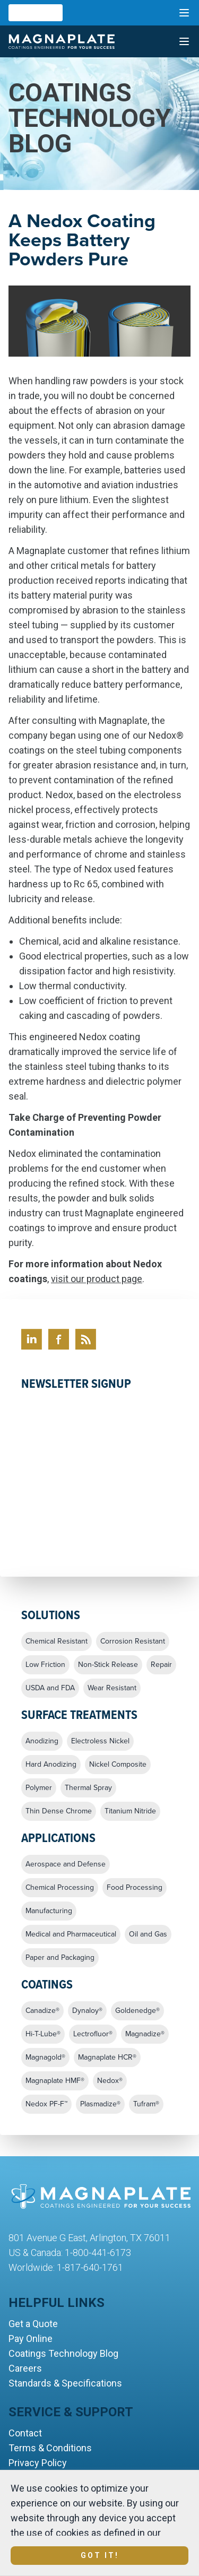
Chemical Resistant (56, 1641)
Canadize (42, 2011)
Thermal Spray (88, 1788)
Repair (161, 1664)
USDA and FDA (50, 1688)
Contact (25, 2433)
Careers (25, 2368)
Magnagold (45, 2057)
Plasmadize (100, 2104)
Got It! (100, 2555)
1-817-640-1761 (90, 2267)
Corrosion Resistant (132, 1641)
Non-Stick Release (108, 1664)
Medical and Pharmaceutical (70, 1934)
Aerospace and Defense (65, 1864)
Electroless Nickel (100, 1741)
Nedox (110, 2081)
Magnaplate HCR (107, 2057)
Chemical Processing (59, 1887)
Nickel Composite (117, 1764)
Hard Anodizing (50, 1764)
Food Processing (134, 1887)
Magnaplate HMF (54, 2081)
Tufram (146, 2104)
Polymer (38, 1788)
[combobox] (35, 12)
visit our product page (96, 1278)
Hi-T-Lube (42, 2034)
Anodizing (41, 1741)
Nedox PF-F (46, 2104)
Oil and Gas (148, 1934)
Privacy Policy (37, 2462)
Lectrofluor (93, 2034)
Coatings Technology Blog (63, 2353)
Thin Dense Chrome (58, 1811)
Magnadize (145, 2034)
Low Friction (45, 1664)
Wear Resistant (112, 1688)
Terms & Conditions (50, 2447)
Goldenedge (137, 2011)
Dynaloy (87, 2011)
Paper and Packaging (59, 1957)
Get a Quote (33, 2323)
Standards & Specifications (65, 2383)
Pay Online (30, 2338)
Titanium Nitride (130, 1811)
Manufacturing (48, 1911)
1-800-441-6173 (98, 2252)
